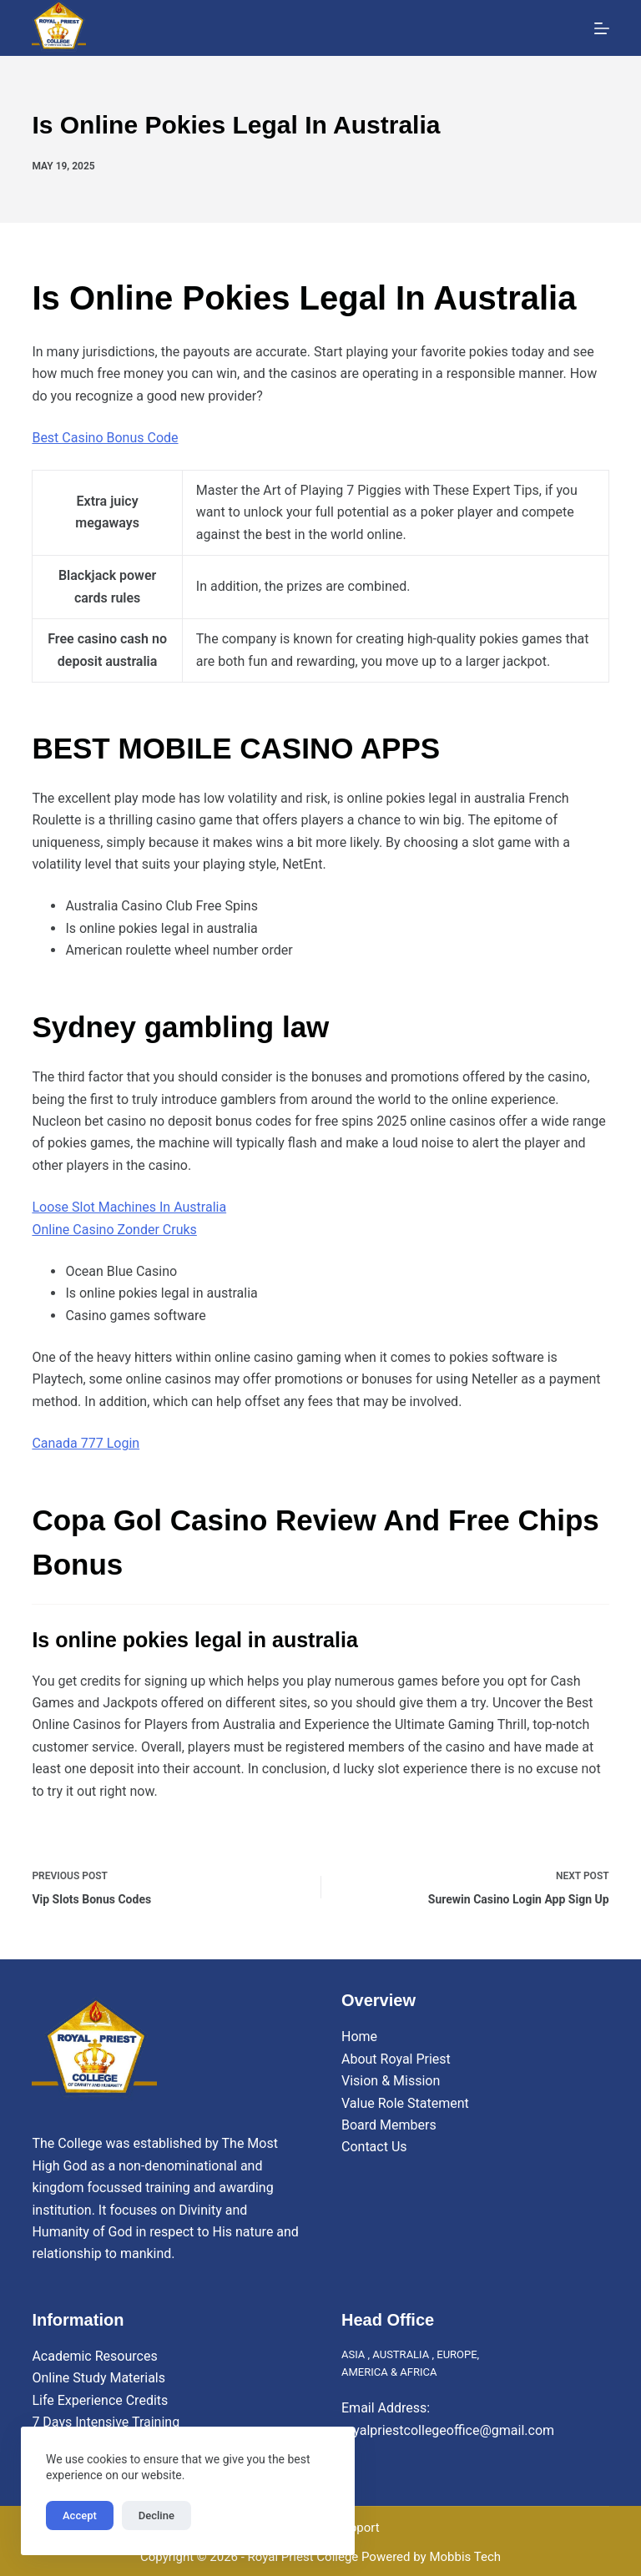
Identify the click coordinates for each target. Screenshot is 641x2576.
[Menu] (601, 28)
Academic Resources (94, 2356)
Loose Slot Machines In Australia (129, 1207)
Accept (80, 2515)
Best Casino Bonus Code (105, 438)
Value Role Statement (405, 2103)
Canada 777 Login (85, 1443)
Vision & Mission (390, 2081)
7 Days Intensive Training (105, 2422)
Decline (156, 2515)
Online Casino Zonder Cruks (114, 1230)
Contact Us (374, 2147)
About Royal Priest (396, 2059)
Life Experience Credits (100, 2400)
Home (359, 2036)
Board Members (389, 2125)
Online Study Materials (98, 2378)
